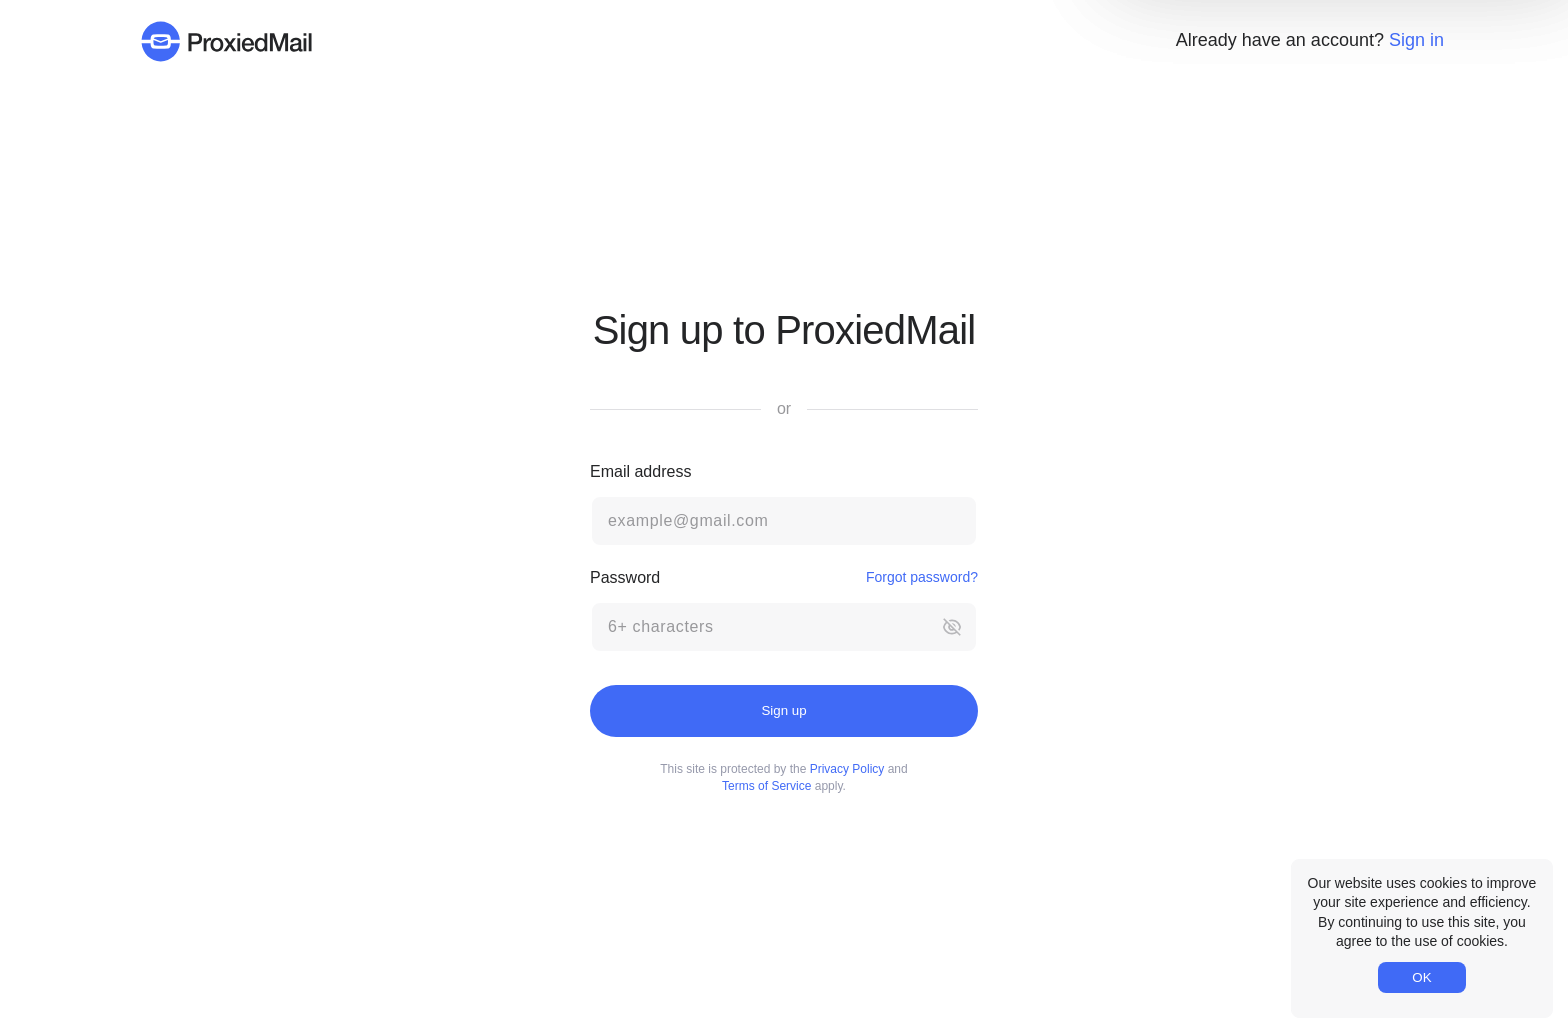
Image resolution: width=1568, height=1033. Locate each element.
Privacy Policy (847, 769)
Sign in (1416, 40)
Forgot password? (922, 577)
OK (1421, 977)
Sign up (783, 710)
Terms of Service (766, 786)
